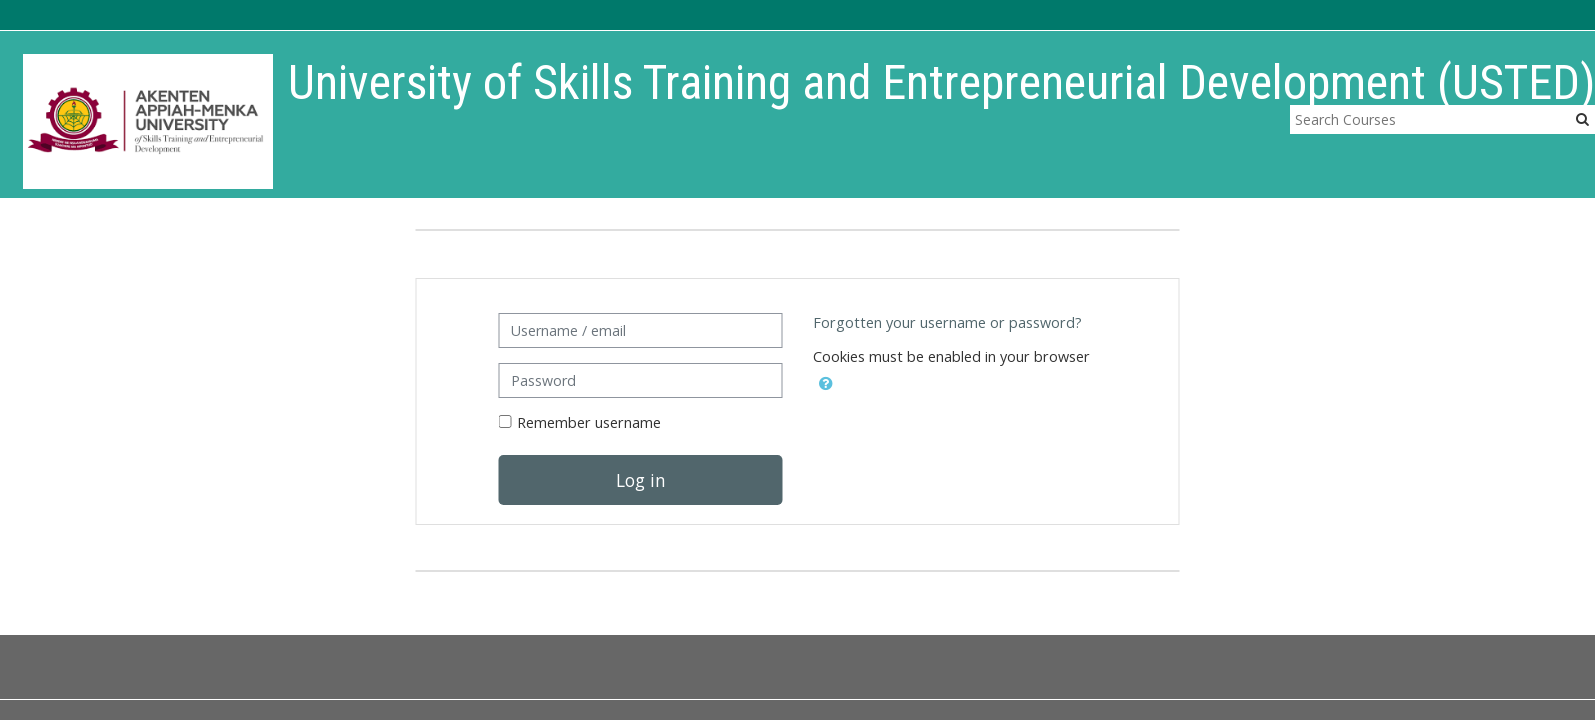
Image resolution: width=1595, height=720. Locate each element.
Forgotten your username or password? (947, 322)
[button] (826, 380)
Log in (641, 480)
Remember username (589, 422)
